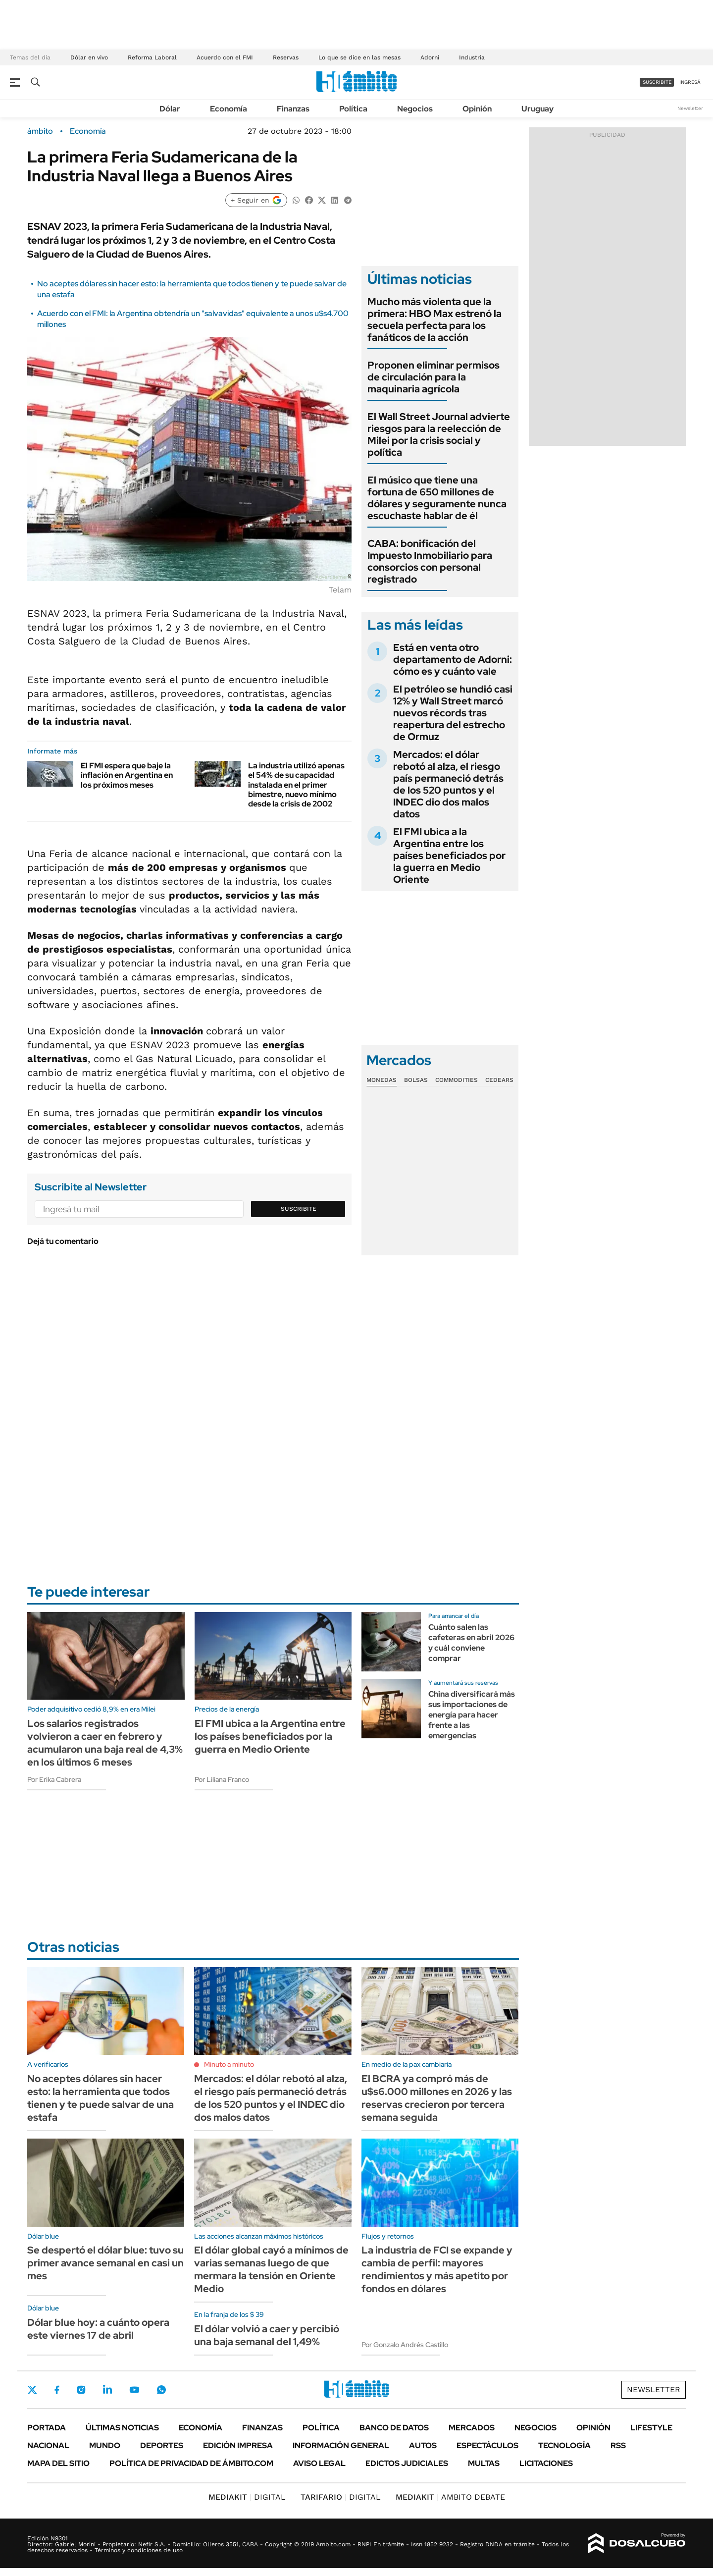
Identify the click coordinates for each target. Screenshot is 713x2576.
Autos (423, 2445)
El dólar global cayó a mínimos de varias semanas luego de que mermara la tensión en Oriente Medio (271, 2269)
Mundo (104, 2445)
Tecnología (564, 2445)
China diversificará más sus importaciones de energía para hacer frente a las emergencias (471, 1714)
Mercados (472, 2427)
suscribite (657, 82)
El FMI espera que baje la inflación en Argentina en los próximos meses (127, 775)
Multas (484, 2463)
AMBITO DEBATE (450, 2497)
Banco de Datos (394, 2427)
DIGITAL (247, 2497)
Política (353, 109)
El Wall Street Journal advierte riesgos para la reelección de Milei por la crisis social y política (438, 434)
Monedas (381, 1079)
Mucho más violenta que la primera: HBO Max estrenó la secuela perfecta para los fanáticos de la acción (434, 319)
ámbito (40, 131)
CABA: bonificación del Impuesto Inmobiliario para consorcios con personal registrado (429, 561)
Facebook (56, 2389)
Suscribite (298, 1208)
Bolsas (416, 1079)
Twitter (32, 2390)
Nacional (48, 2445)
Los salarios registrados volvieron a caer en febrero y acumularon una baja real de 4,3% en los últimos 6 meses (105, 1743)
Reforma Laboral (152, 57)
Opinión (477, 109)
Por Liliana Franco (222, 1779)
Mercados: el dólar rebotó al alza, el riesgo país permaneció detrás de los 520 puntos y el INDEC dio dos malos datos (448, 784)
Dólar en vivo (89, 57)
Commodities (456, 1079)
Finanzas (293, 109)
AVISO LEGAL (319, 2463)
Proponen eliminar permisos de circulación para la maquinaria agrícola (433, 377)
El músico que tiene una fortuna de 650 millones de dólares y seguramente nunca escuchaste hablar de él (437, 498)
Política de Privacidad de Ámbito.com (191, 2463)
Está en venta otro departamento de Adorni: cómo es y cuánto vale (452, 659)
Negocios (415, 109)
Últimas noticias (122, 2427)
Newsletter (690, 108)
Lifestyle (651, 2427)
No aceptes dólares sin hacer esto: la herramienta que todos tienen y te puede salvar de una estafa (100, 2098)
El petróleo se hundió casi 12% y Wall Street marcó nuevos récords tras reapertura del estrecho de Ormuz (452, 713)
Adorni (429, 57)
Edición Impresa (238, 2445)
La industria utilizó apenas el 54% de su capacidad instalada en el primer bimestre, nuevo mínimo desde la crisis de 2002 (296, 784)
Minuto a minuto (229, 2064)
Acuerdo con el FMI (225, 57)
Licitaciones (546, 2463)
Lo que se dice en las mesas (359, 57)
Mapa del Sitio (58, 2463)
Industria (472, 57)
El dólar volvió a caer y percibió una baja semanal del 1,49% (266, 2335)
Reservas (286, 57)
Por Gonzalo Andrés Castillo (404, 2344)
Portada (46, 2427)
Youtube (134, 2390)
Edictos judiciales (406, 2463)
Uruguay (537, 109)
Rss (618, 2445)
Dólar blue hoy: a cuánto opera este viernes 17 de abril (98, 2329)
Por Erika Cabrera (54, 1779)
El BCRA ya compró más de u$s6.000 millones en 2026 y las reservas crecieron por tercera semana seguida (436, 2098)
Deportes (161, 2445)
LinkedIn (107, 2389)
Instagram (81, 2389)
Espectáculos (487, 2445)
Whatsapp (161, 2389)
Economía (228, 109)
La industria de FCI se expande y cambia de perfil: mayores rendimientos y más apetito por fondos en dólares (436, 2269)
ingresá (690, 82)
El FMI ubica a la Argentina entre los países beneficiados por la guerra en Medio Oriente (449, 855)
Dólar (169, 109)
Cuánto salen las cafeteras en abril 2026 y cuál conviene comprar (471, 1642)
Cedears (499, 1079)
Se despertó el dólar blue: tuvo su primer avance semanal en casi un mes (105, 2263)
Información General (341, 2445)
